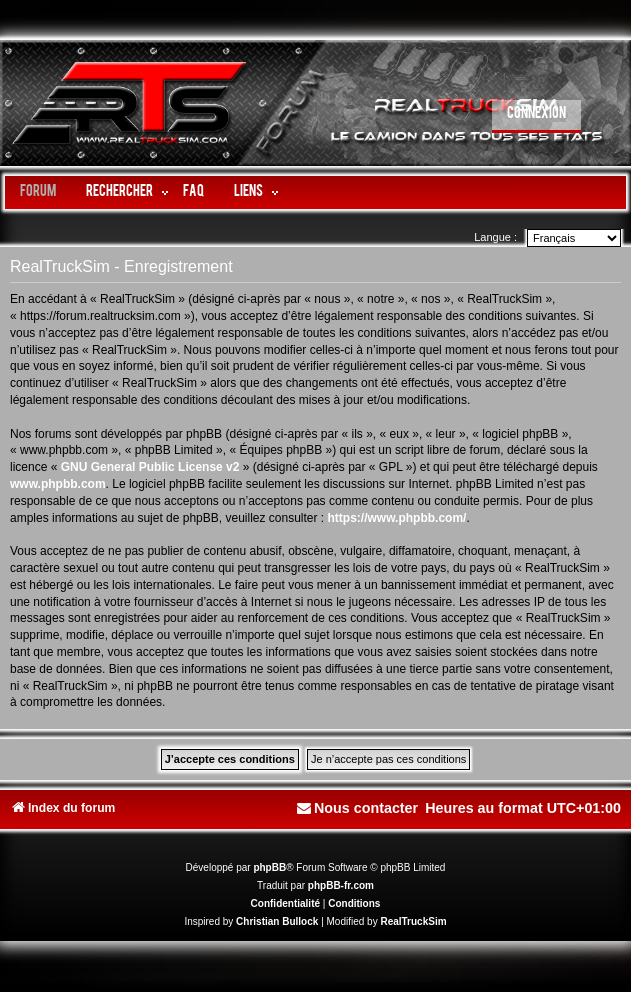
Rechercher (119, 192)
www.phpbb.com (58, 484)
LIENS (248, 192)
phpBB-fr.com (341, 885)
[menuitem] (536, 116)
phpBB (269, 867)
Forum (38, 192)
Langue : (495, 237)
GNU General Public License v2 (150, 467)
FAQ (193, 192)
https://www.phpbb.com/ (397, 518)
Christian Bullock (277, 921)
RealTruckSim (413, 921)
